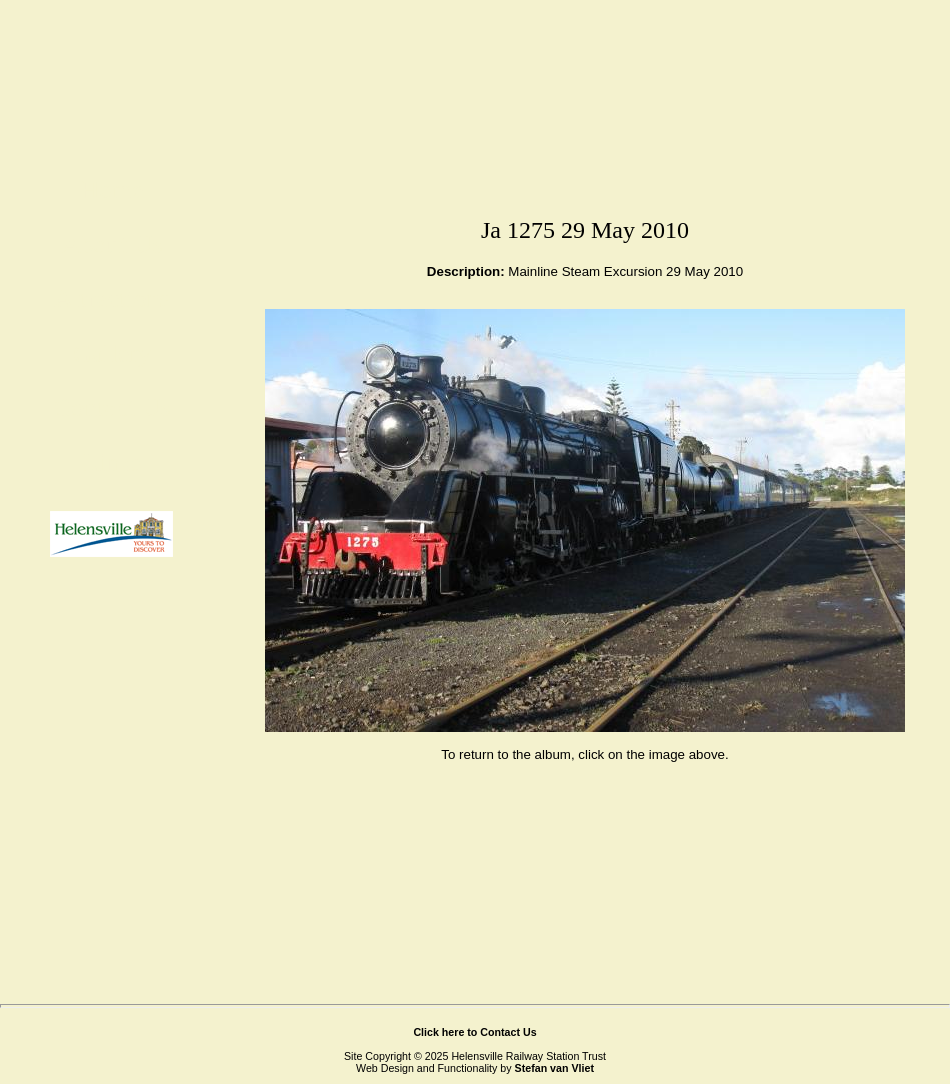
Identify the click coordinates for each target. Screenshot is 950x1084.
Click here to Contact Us (474, 1032)
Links (111, 462)
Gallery (112, 353)
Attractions (112, 298)
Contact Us (112, 407)
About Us (112, 244)
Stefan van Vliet (554, 1068)
